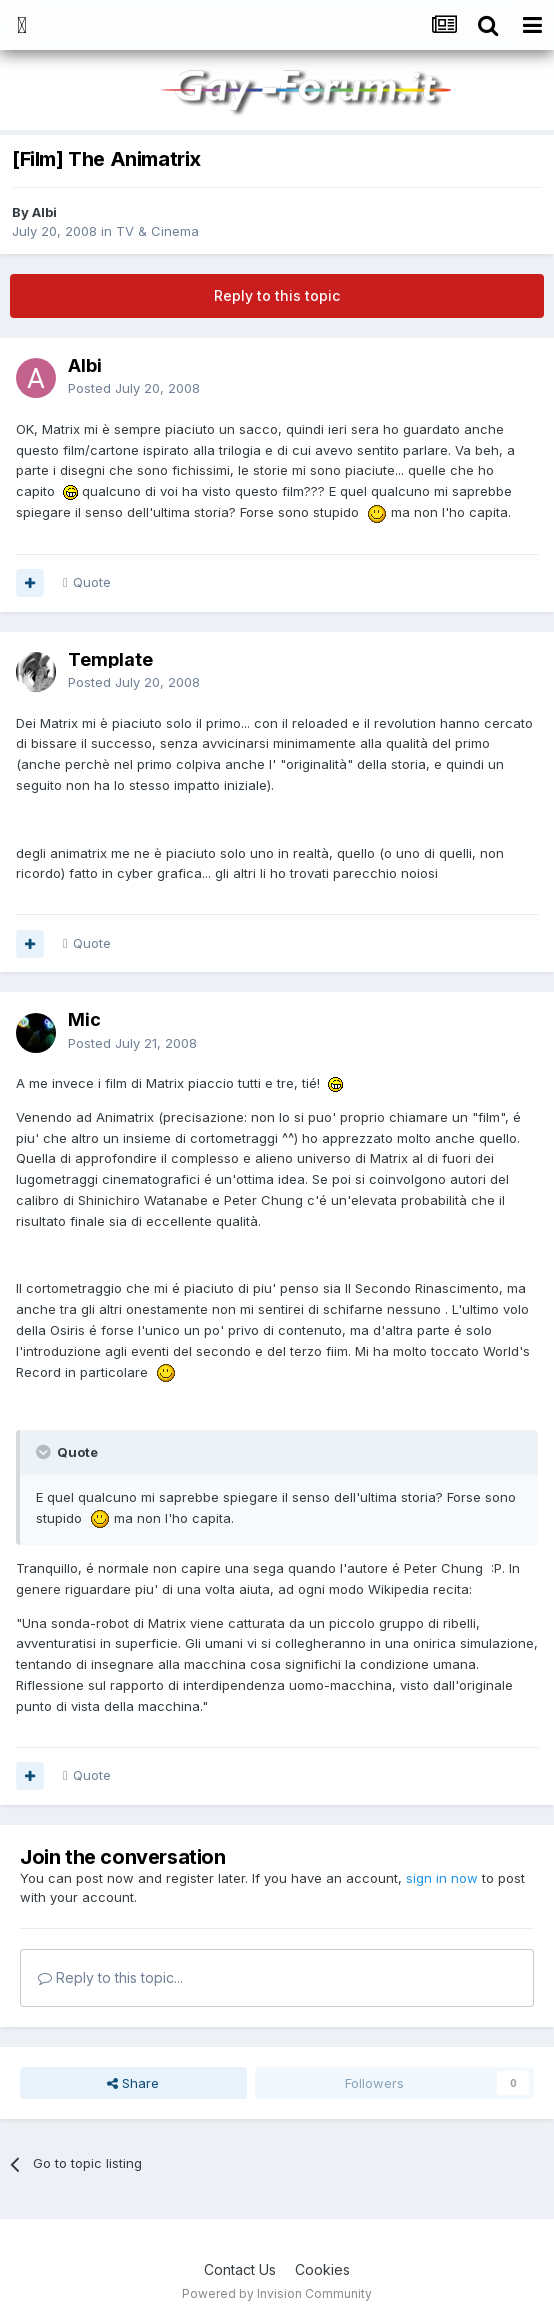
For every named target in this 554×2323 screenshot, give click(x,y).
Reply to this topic (277, 295)
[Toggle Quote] (45, 1452)
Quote (92, 582)
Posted (134, 388)
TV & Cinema (157, 231)
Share (133, 2083)
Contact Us (240, 2269)
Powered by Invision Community (277, 2293)
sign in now (442, 1878)
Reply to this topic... (110, 1977)
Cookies (322, 2269)
